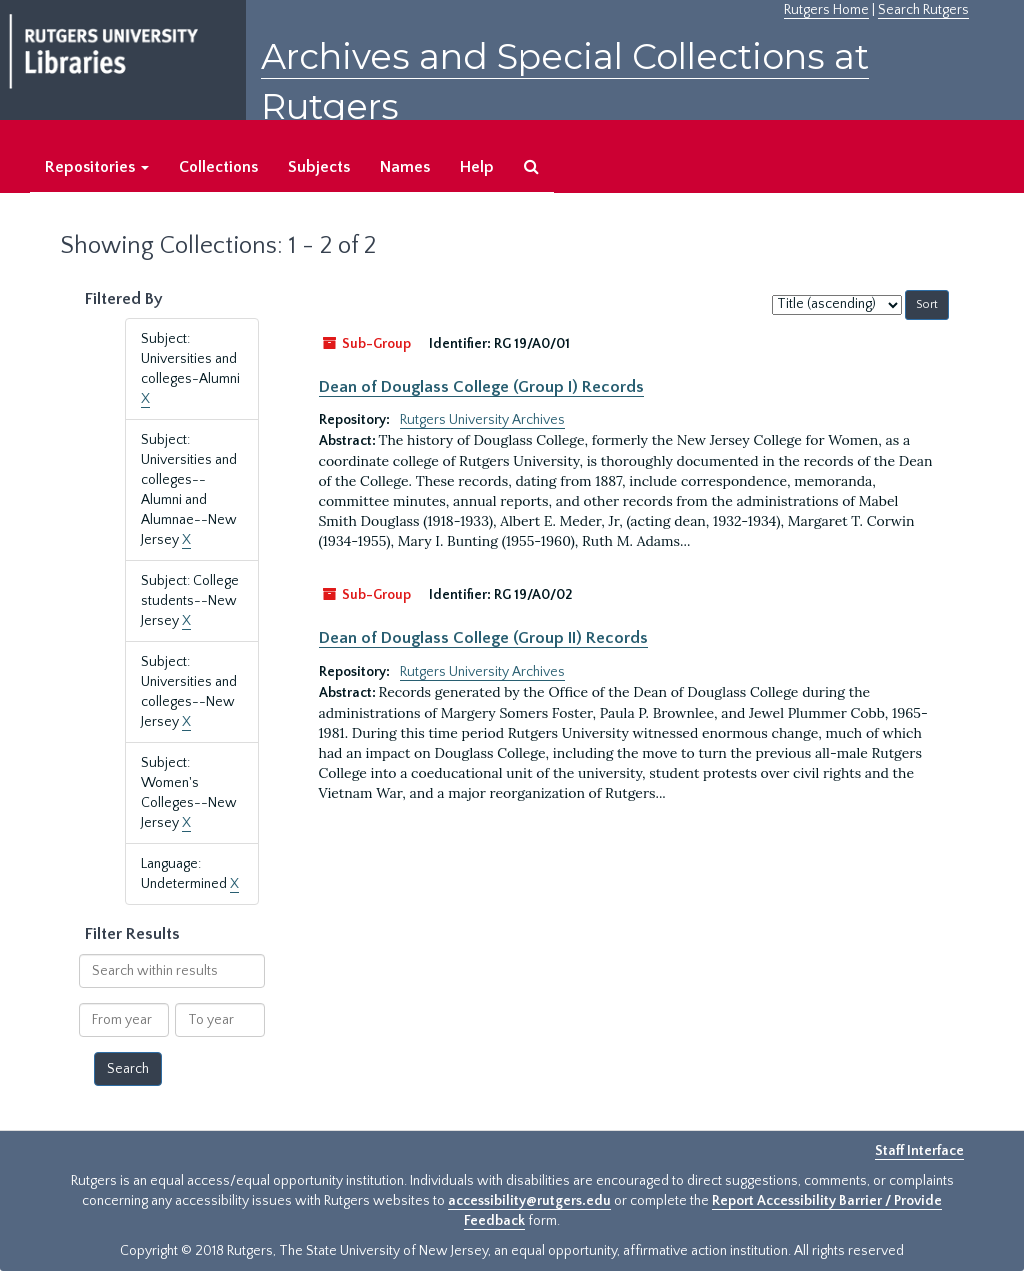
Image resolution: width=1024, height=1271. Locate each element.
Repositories (97, 167)
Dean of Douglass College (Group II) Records (483, 638)
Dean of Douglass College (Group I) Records (481, 387)
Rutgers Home (826, 10)
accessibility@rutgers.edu (529, 1201)
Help (477, 167)
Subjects (319, 167)
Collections (218, 167)
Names (405, 167)
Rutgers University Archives (482, 420)
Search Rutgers (923, 10)
